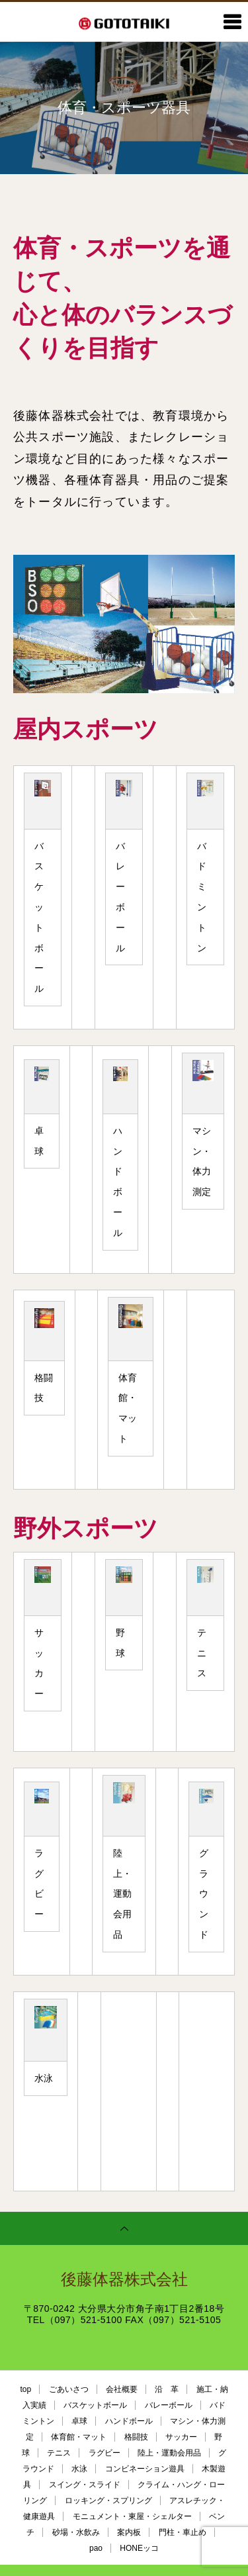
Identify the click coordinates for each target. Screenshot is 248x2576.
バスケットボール (95, 2405)
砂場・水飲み (76, 2532)
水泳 (79, 2468)
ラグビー (104, 2452)
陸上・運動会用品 (169, 2452)
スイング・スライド (84, 2484)
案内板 (129, 2532)
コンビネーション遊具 (145, 2468)
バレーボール (168, 2405)
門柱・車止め (182, 2532)
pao (96, 2548)
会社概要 (122, 2389)
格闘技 (136, 2437)
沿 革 (167, 2389)
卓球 (79, 2421)
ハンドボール (129, 2421)
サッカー (181, 2437)
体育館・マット (78, 2437)
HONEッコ (139, 2548)
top (25, 2389)
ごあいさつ (69, 2389)
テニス (59, 2452)
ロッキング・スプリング (108, 2500)
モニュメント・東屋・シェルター (132, 2516)
